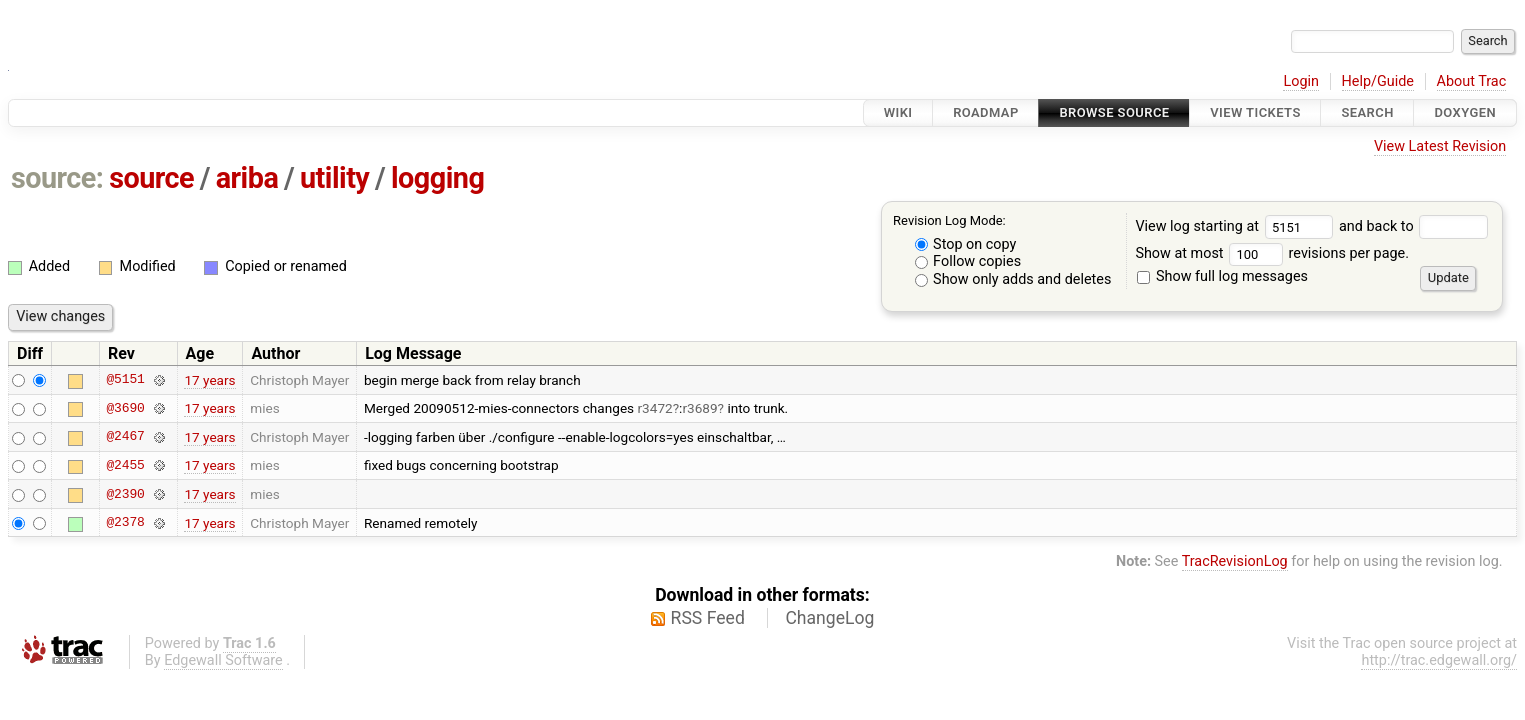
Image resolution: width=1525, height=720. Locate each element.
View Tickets (1255, 112)
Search (1367, 112)
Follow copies (968, 261)
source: (57, 178)
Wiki (898, 112)
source (151, 178)
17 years (209, 380)
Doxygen (1465, 112)
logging (437, 178)
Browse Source (1114, 112)
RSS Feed (708, 618)
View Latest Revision (1440, 146)
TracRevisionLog (1235, 561)
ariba (247, 178)
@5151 (125, 380)
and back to (1413, 226)
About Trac (1472, 81)
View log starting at (1237, 226)
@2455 (125, 465)
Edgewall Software (223, 660)
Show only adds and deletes (1013, 279)
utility (334, 178)
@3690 (125, 408)
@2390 (125, 494)
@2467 (125, 437)
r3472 (655, 408)
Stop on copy (966, 244)
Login (1301, 81)
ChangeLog (829, 618)
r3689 (699, 408)
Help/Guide (1378, 81)
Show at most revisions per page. (1272, 253)
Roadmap (986, 112)
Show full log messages (1222, 276)
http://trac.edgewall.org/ (1439, 660)
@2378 (125, 523)
